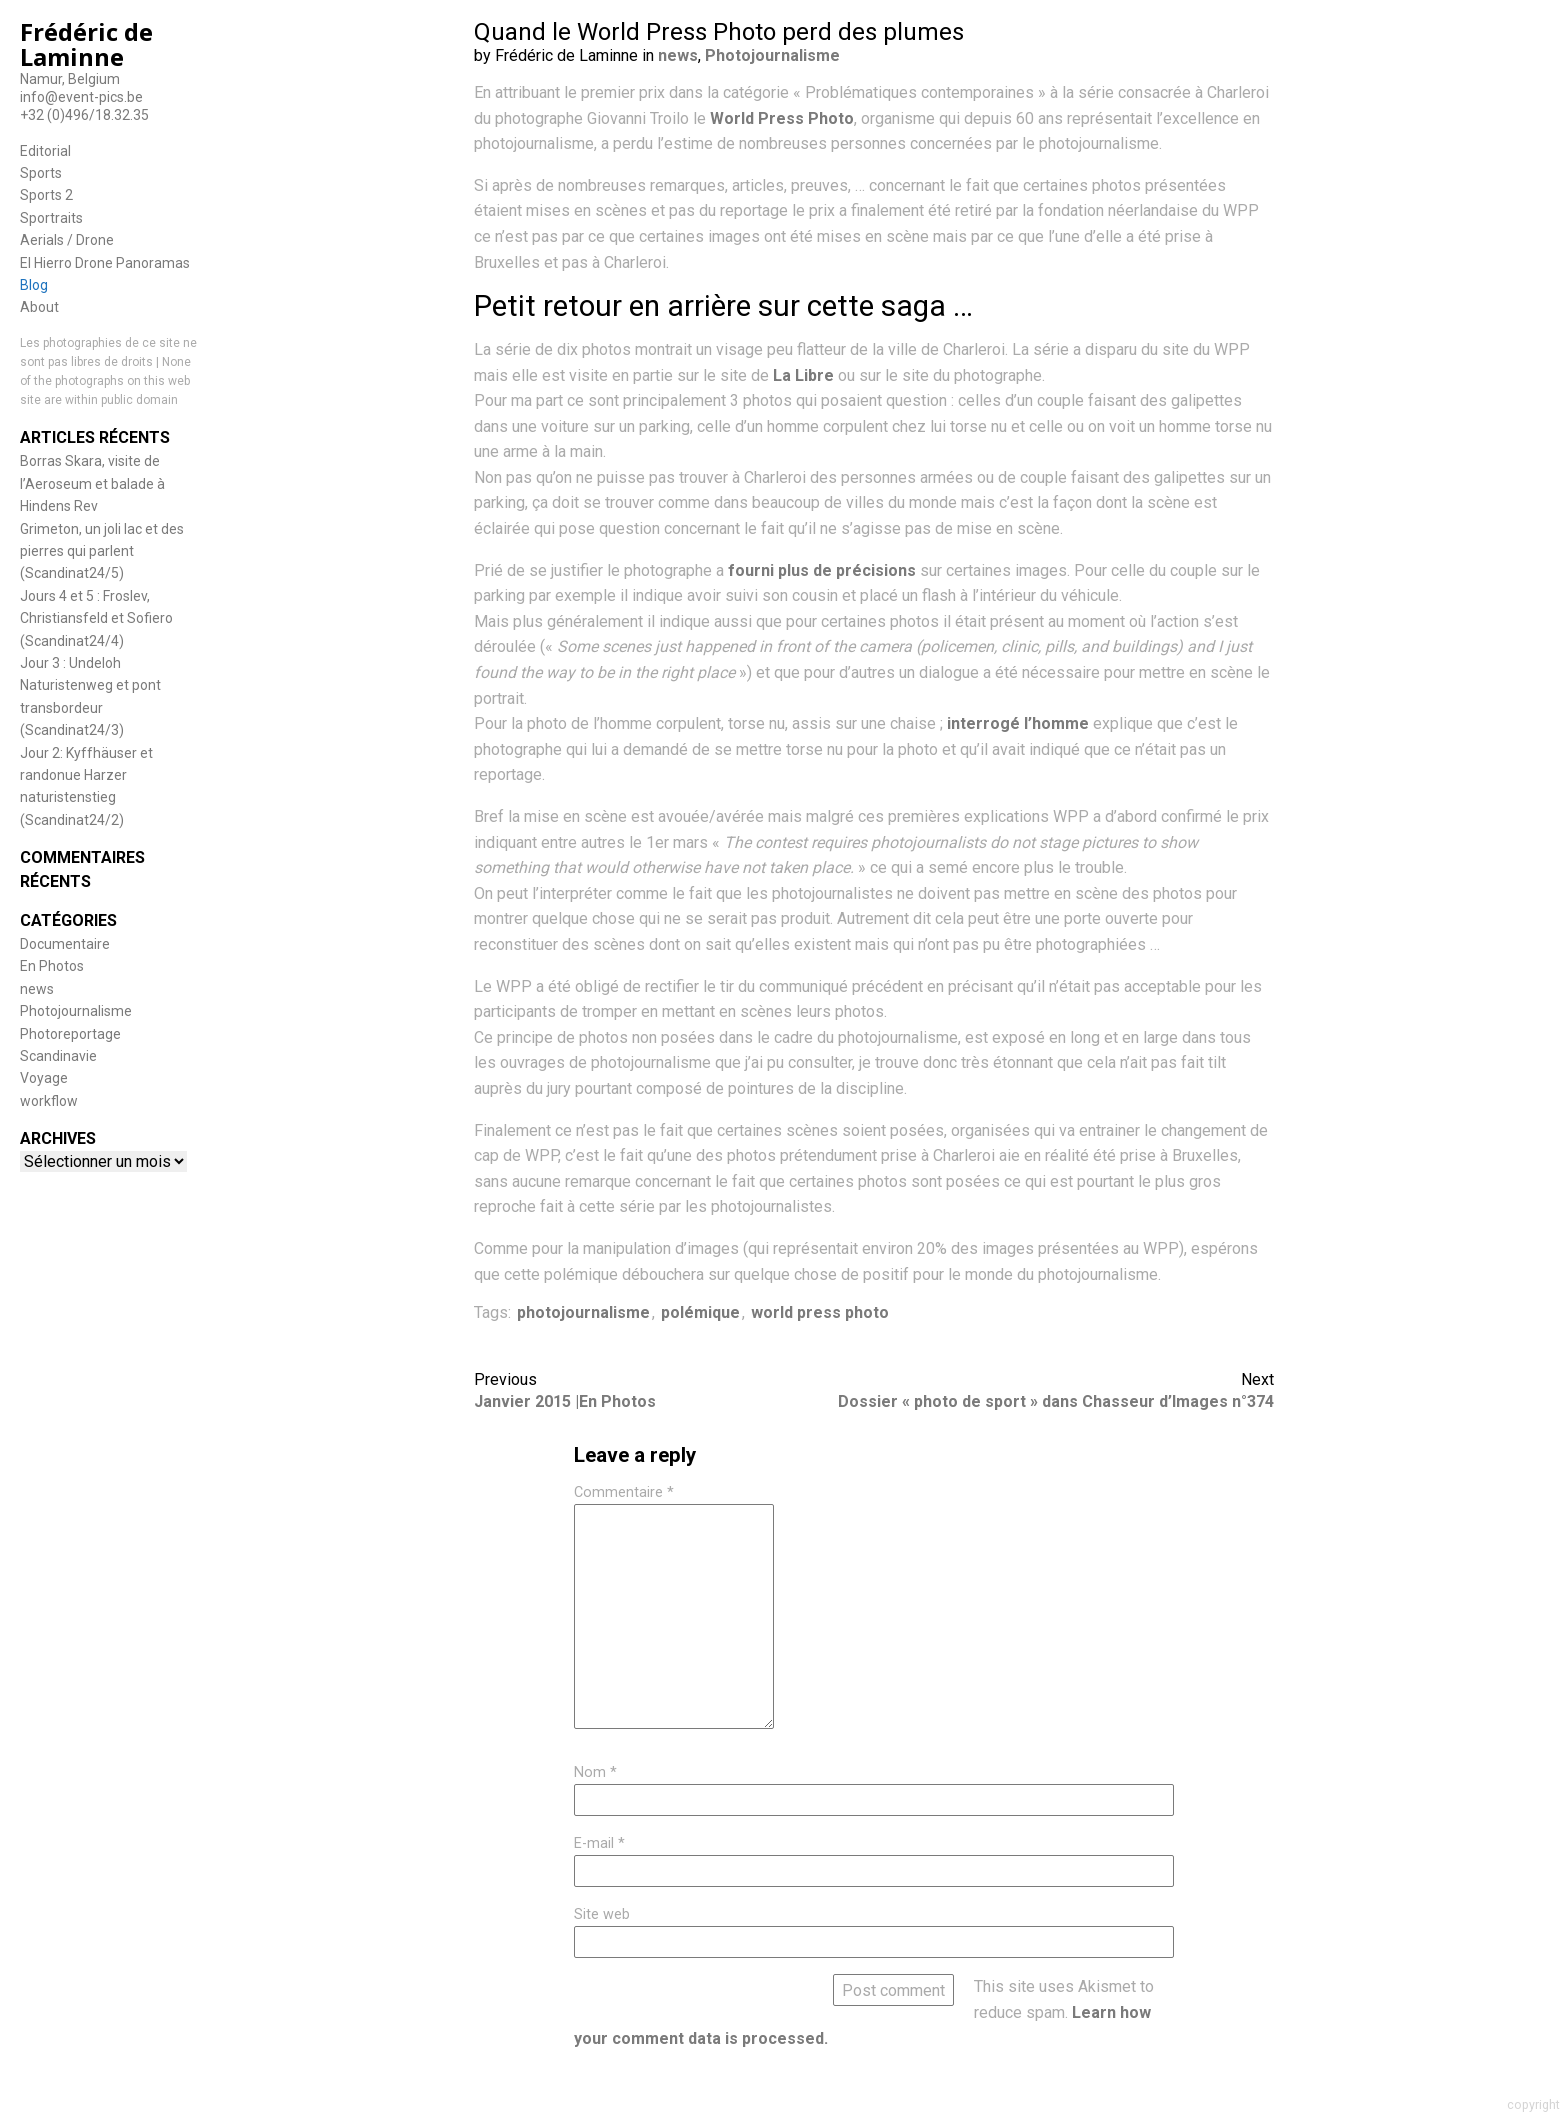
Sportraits (51, 218)
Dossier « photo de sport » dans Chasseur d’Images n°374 (1056, 1401)
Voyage (44, 1078)
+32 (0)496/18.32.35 (84, 115)
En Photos (52, 966)
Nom (595, 1772)
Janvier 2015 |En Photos (565, 1401)
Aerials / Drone (67, 240)
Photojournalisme (76, 1011)
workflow (49, 1101)
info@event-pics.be (81, 97)
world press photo (820, 1312)
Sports (41, 173)
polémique (700, 1312)
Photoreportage (70, 1034)
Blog (34, 285)
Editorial (45, 151)
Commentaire (624, 1492)
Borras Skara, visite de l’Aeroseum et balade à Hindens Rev (92, 483)
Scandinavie (58, 1056)
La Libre (803, 375)
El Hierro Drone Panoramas (105, 263)
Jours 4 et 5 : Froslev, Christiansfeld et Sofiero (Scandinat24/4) (96, 618)
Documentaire (65, 944)
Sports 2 (46, 195)
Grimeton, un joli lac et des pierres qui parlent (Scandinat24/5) (102, 551)
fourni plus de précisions (822, 570)
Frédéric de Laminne (86, 44)
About (39, 307)
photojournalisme (583, 1312)
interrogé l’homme (1018, 723)
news (37, 989)
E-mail (599, 1843)
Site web (602, 1914)
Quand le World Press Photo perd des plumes (719, 32)
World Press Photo (782, 118)
